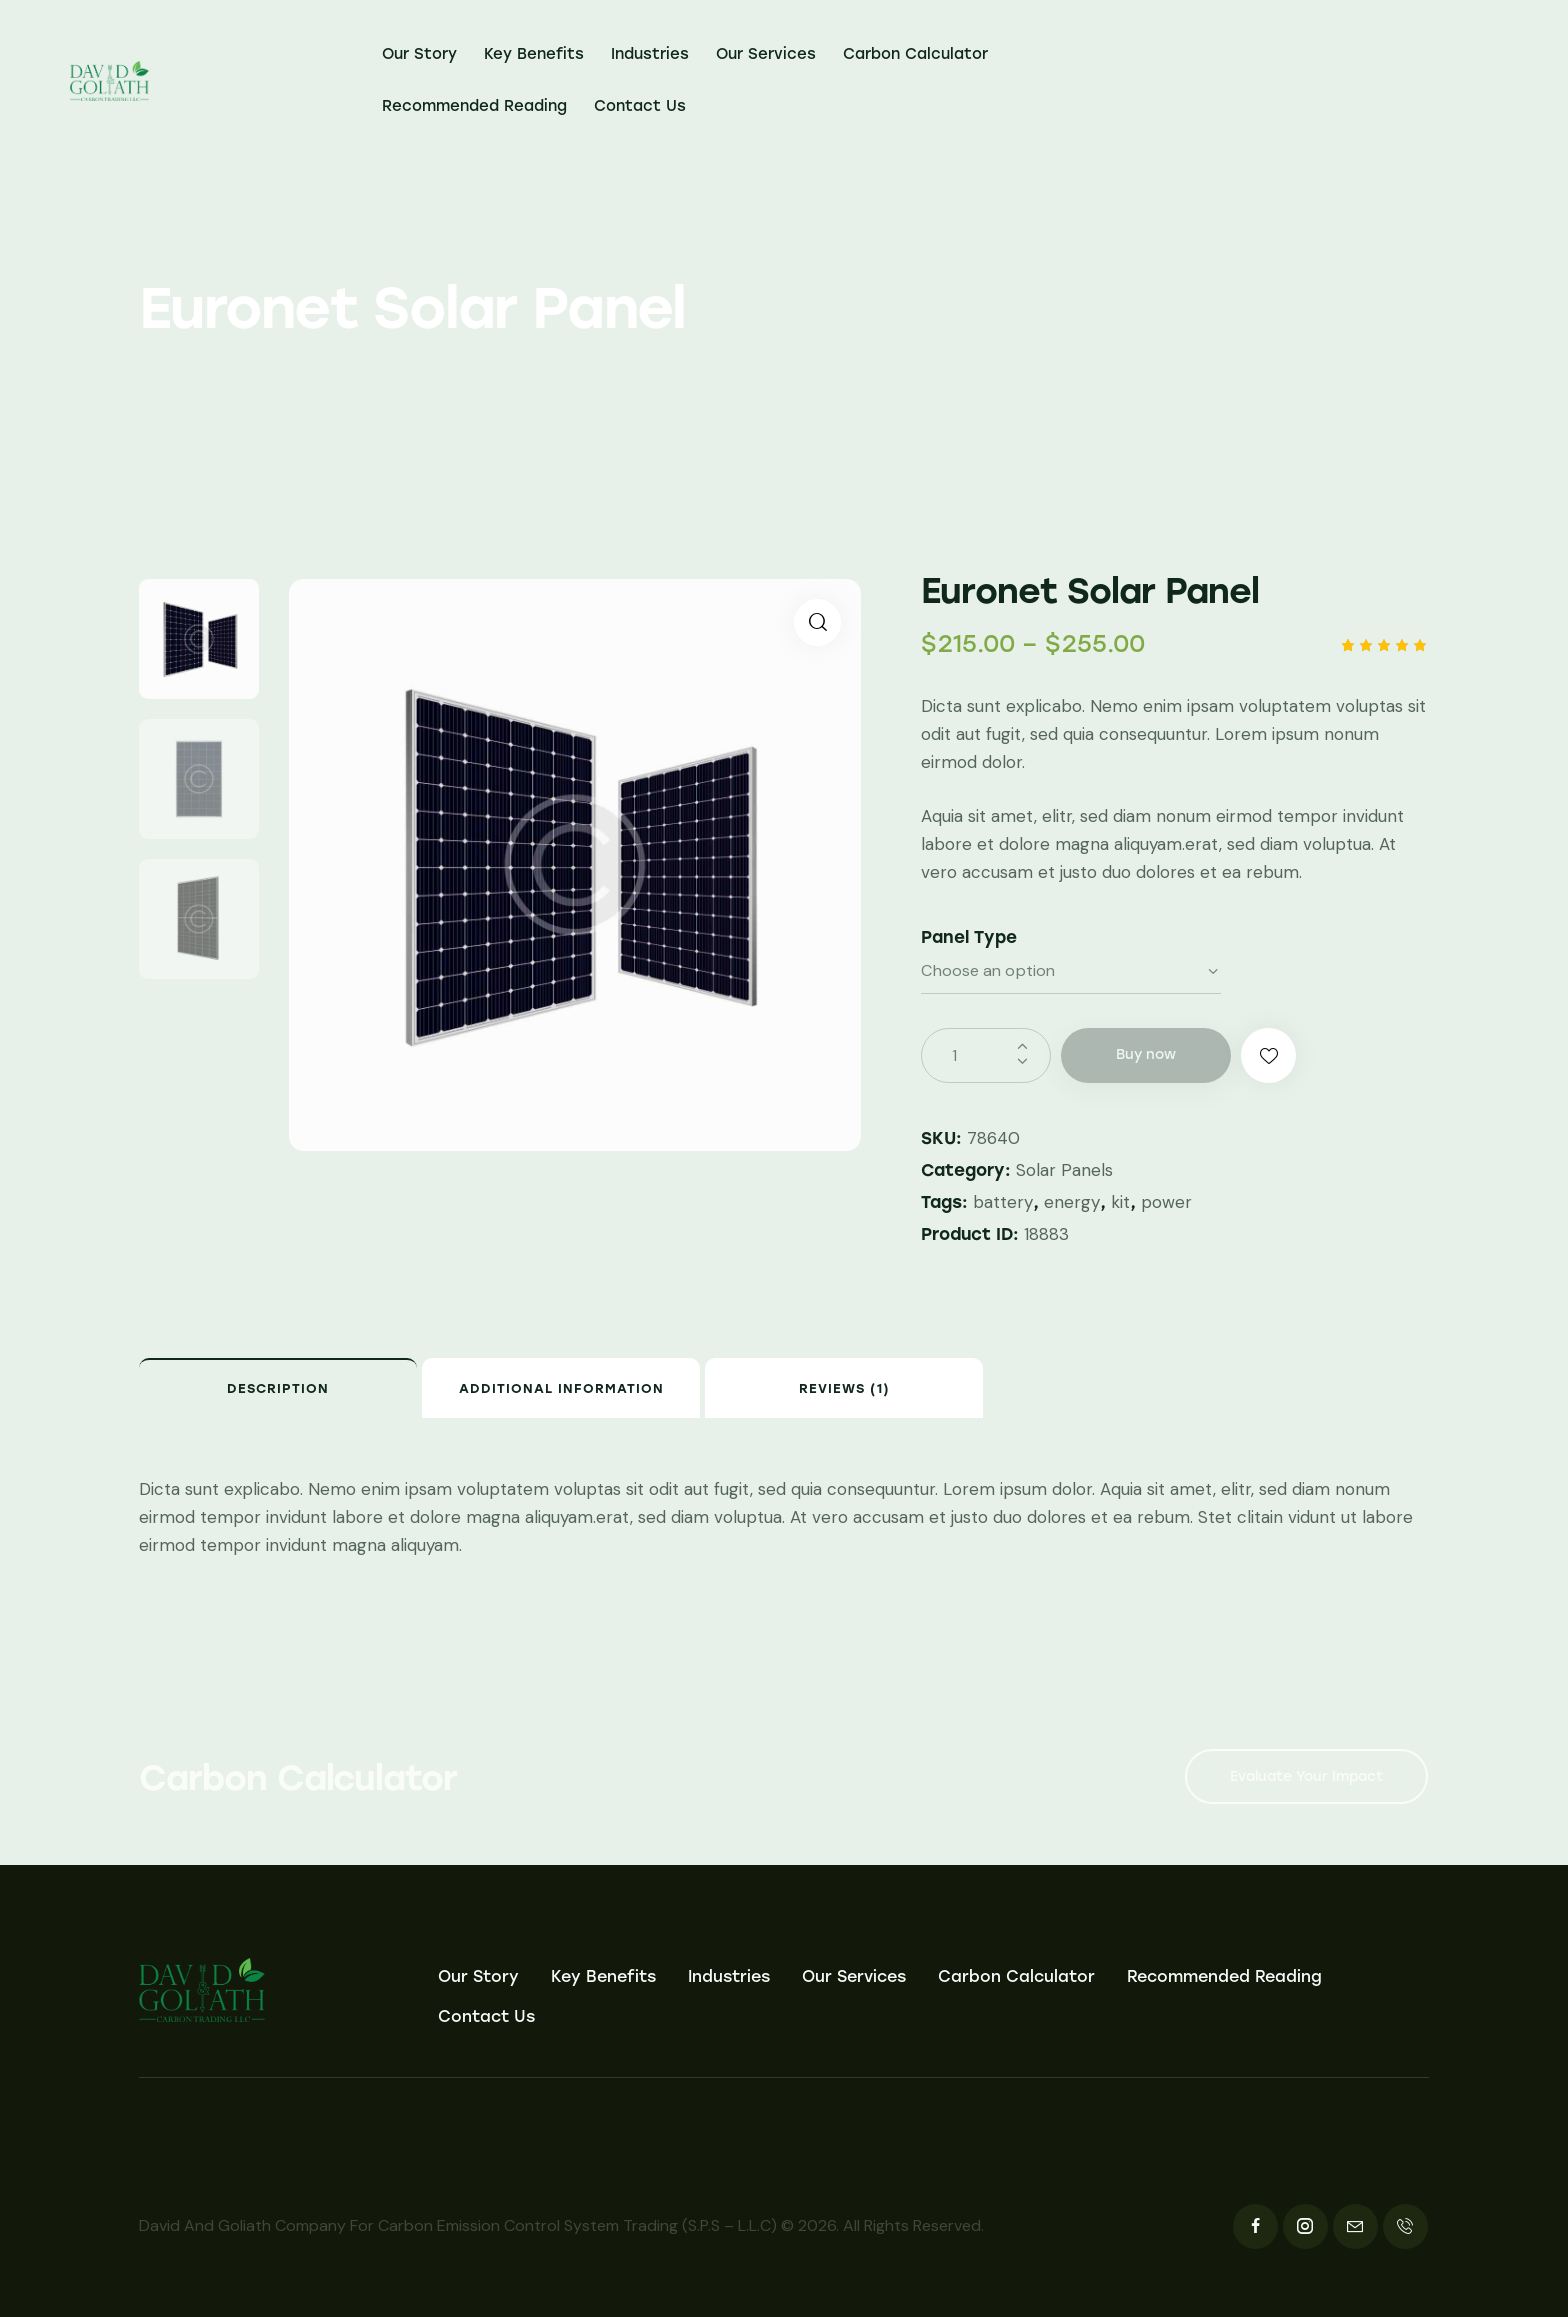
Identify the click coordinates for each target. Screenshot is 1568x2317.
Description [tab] (278, 1388)
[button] (817, 622)
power (1166, 1202)
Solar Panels (1064, 1170)
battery (1003, 1202)
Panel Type (969, 937)
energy (1072, 1202)
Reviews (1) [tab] (844, 1388)
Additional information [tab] (561, 1388)
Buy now (1146, 1054)
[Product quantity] (986, 1055)
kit (1120, 1202)
